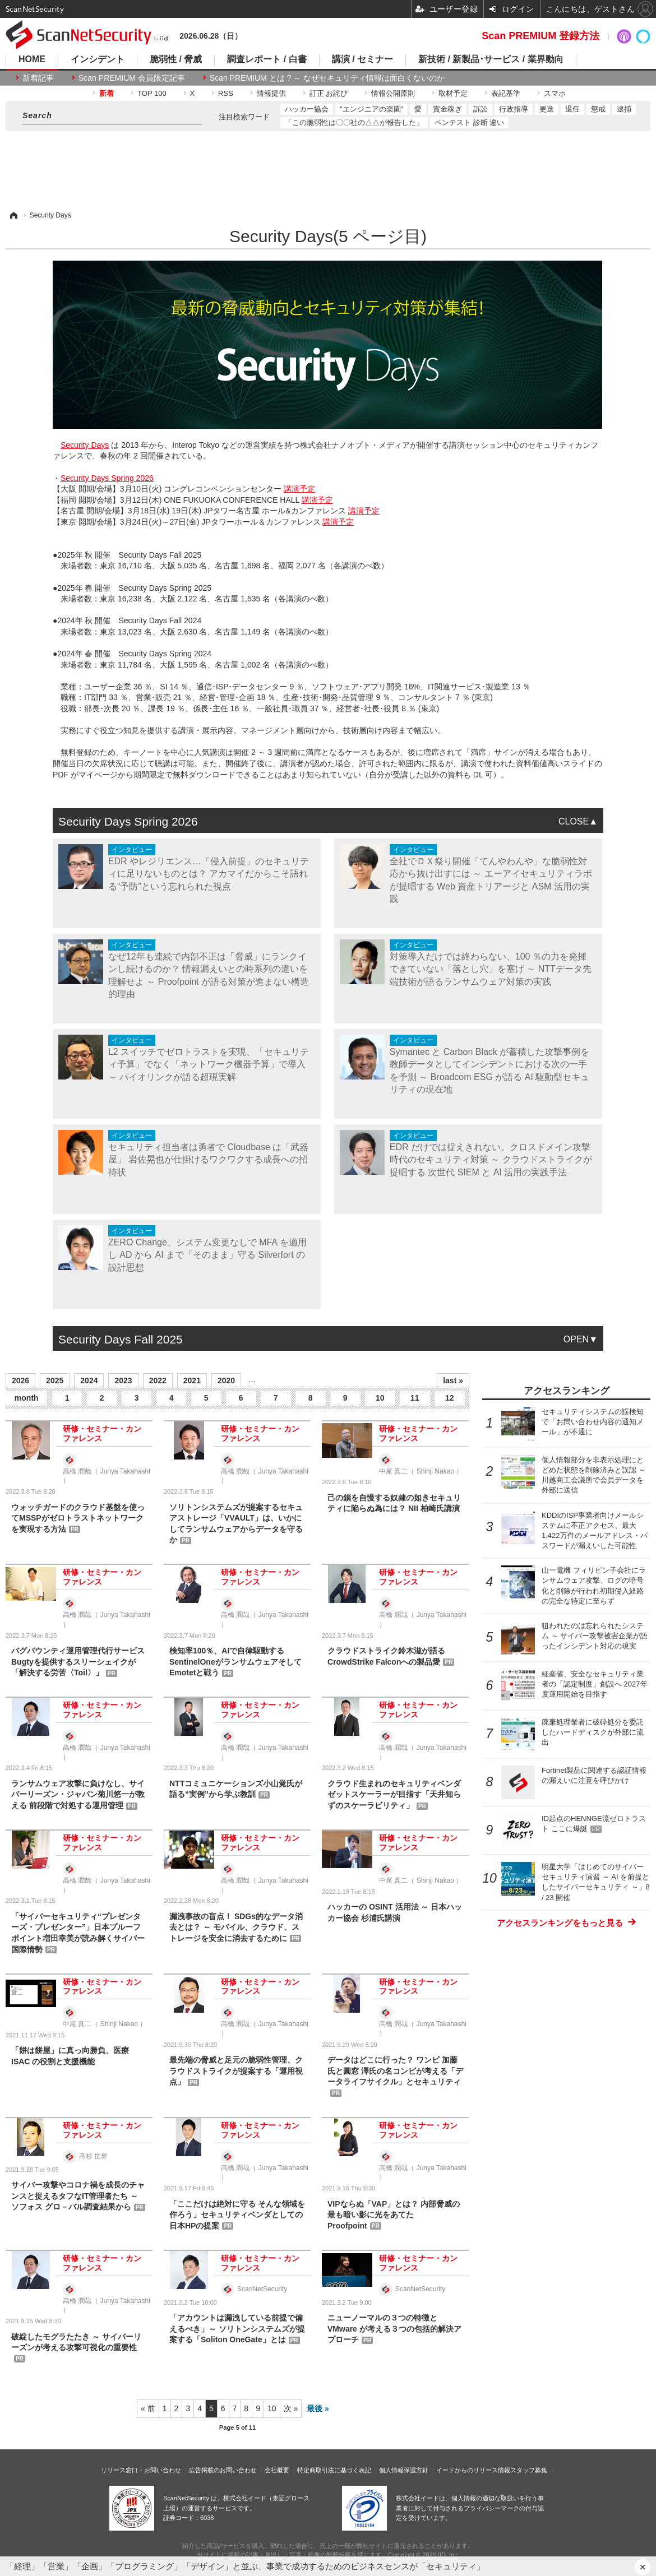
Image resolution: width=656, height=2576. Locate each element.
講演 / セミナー (362, 59)
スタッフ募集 (528, 2470)
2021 (192, 1380)
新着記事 (38, 77)
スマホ (555, 93)
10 (380, 1397)
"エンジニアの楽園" (371, 109)
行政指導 (513, 109)
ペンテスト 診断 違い (469, 122)
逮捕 (624, 109)
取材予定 (453, 93)
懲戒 (598, 109)
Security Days (85, 445)
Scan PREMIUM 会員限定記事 (131, 77)
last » (453, 1380)
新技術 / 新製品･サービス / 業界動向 (490, 59)
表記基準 (505, 93)
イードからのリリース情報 (473, 2470)
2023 (123, 1380)
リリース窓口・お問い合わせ (141, 2470)
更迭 (546, 109)
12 (449, 1397)
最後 (314, 2408)
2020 (226, 1380)
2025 (54, 1380)
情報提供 (271, 93)
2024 (89, 1380)
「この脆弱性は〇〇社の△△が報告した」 (354, 122)
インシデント (97, 59)
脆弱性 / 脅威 (176, 59)
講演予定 (299, 488)
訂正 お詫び (328, 93)
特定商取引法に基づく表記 (334, 2470)
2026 (20, 1380)
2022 (158, 1380)
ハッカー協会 (307, 109)
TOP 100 (152, 93)
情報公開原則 (393, 93)
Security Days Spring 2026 (107, 478)
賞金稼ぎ (447, 109)
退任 (572, 109)
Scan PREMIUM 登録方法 (540, 35)
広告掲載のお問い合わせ (223, 2470)
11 (414, 1397)
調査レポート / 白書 (266, 59)
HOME (32, 59)
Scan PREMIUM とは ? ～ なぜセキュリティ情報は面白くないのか (327, 77)
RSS (225, 93)
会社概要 (277, 2470)
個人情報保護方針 (403, 2470)
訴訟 (480, 109)
